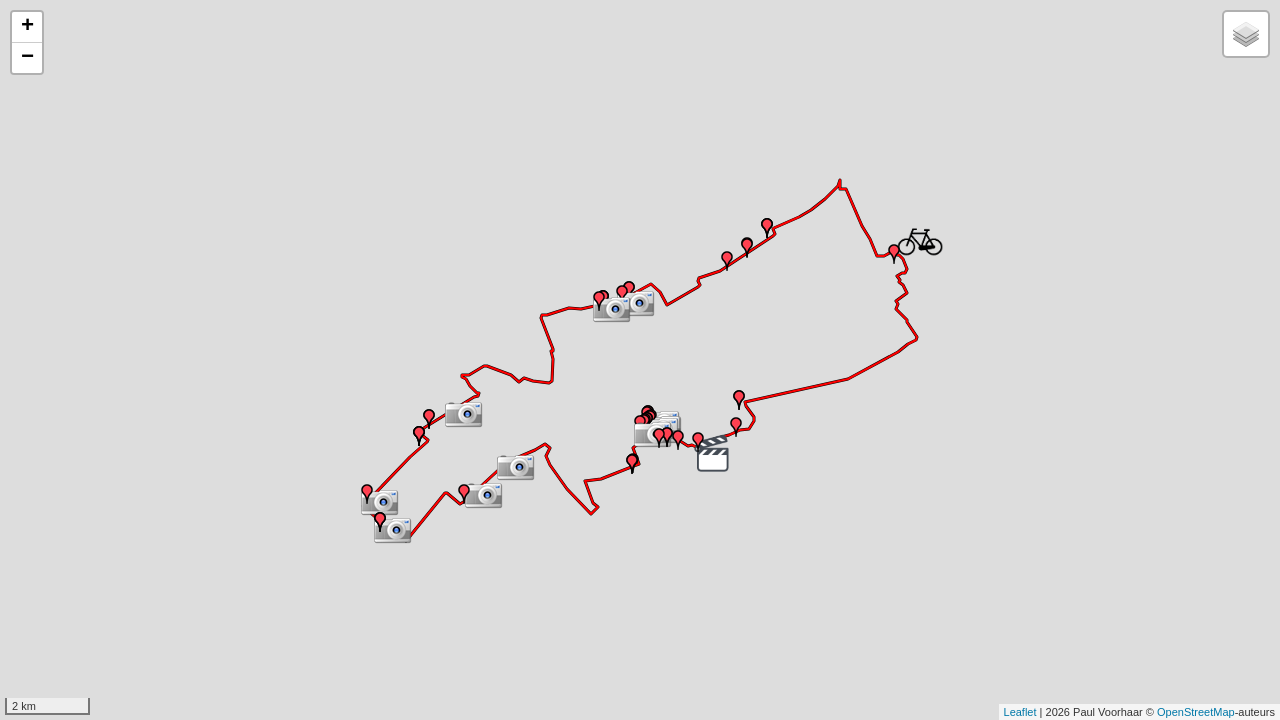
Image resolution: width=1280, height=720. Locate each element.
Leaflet (1020, 712)
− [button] (27, 58)
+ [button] (27, 27)
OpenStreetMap (1196, 712)
